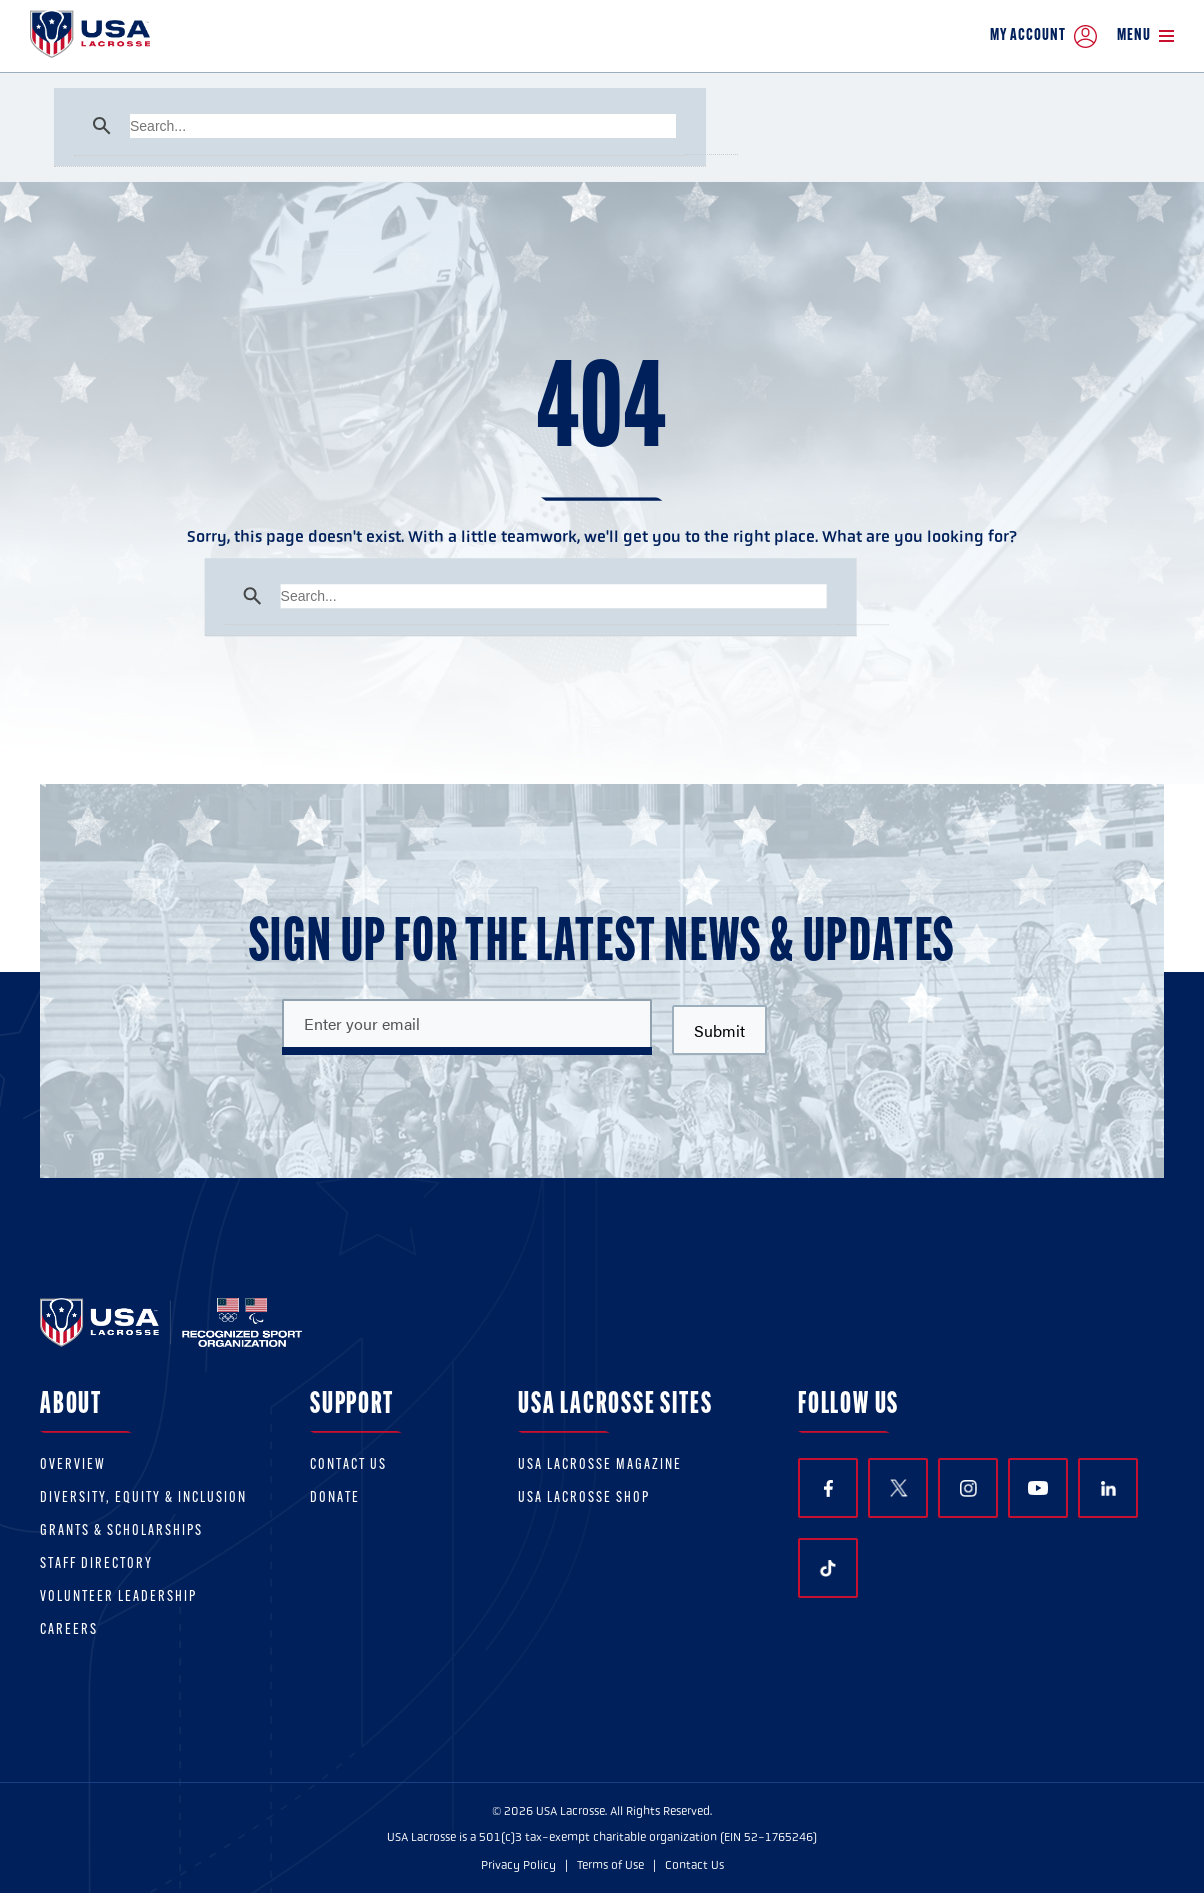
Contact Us (348, 1465)
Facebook (828, 1488)
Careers (69, 1630)
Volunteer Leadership (118, 1597)
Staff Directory (96, 1564)
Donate (335, 1498)
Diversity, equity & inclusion (143, 1498)
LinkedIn (1108, 1488)
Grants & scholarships (121, 1531)
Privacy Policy (518, 1865)
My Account (1043, 36)
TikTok (828, 1569)
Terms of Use (610, 1865)
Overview (73, 1465)
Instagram (968, 1488)
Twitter (898, 1488)
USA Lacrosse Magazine (600, 1465)
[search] (403, 126)
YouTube (1038, 1488)
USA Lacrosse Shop (584, 1498)
